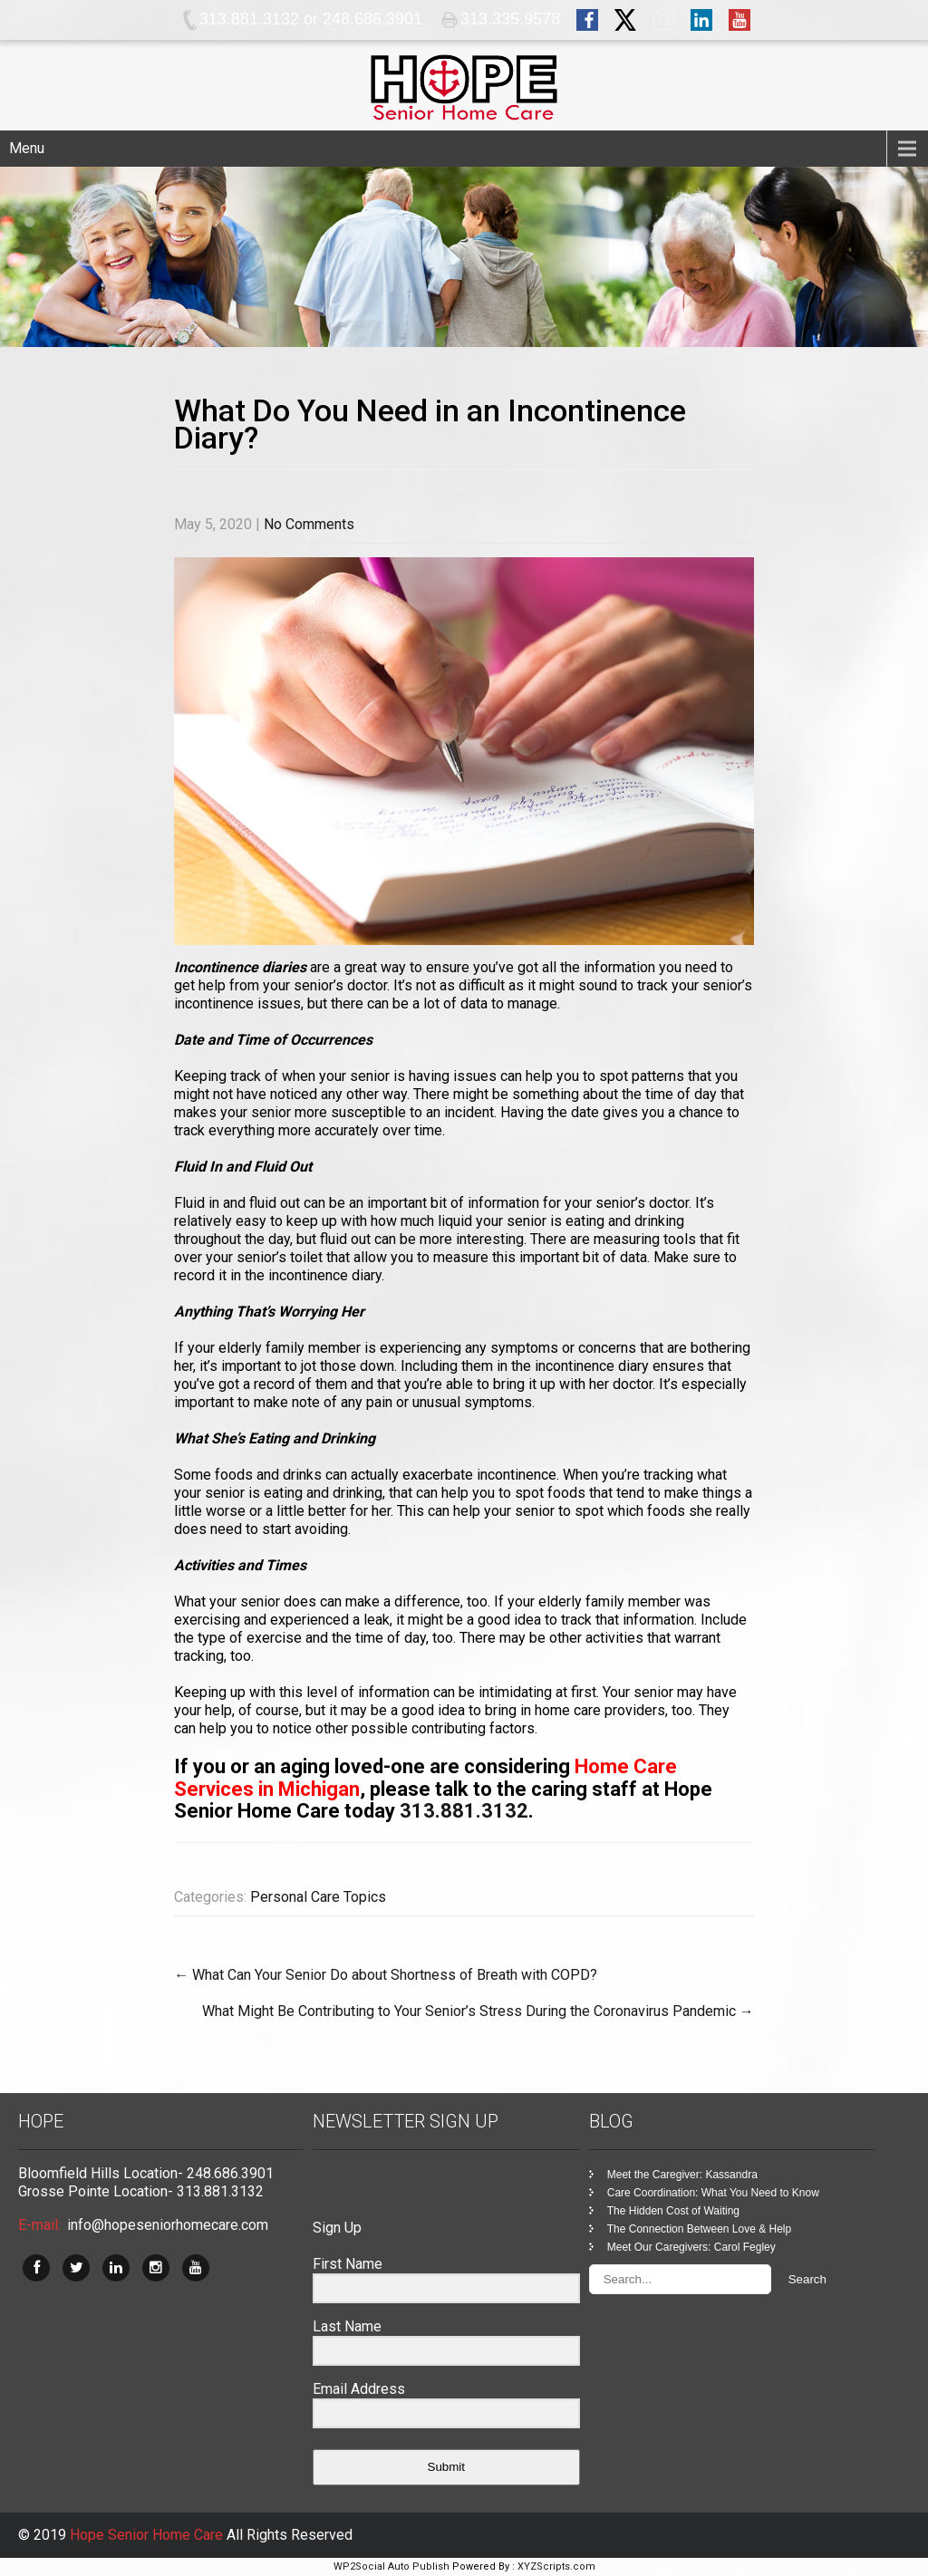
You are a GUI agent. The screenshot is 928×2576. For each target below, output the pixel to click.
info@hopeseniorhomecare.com (167, 2224)
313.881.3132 (464, 1810)
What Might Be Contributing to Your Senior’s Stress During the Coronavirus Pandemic (478, 2011)
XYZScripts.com (556, 2566)
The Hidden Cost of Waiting (673, 2211)
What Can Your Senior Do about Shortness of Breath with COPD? (385, 1974)
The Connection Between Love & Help (699, 2229)
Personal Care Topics (318, 1896)
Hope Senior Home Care (148, 2534)
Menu (26, 148)
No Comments (309, 524)
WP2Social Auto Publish (392, 2566)
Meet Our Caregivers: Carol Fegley (691, 2247)
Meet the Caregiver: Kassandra (682, 2174)
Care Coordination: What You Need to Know (713, 2192)
